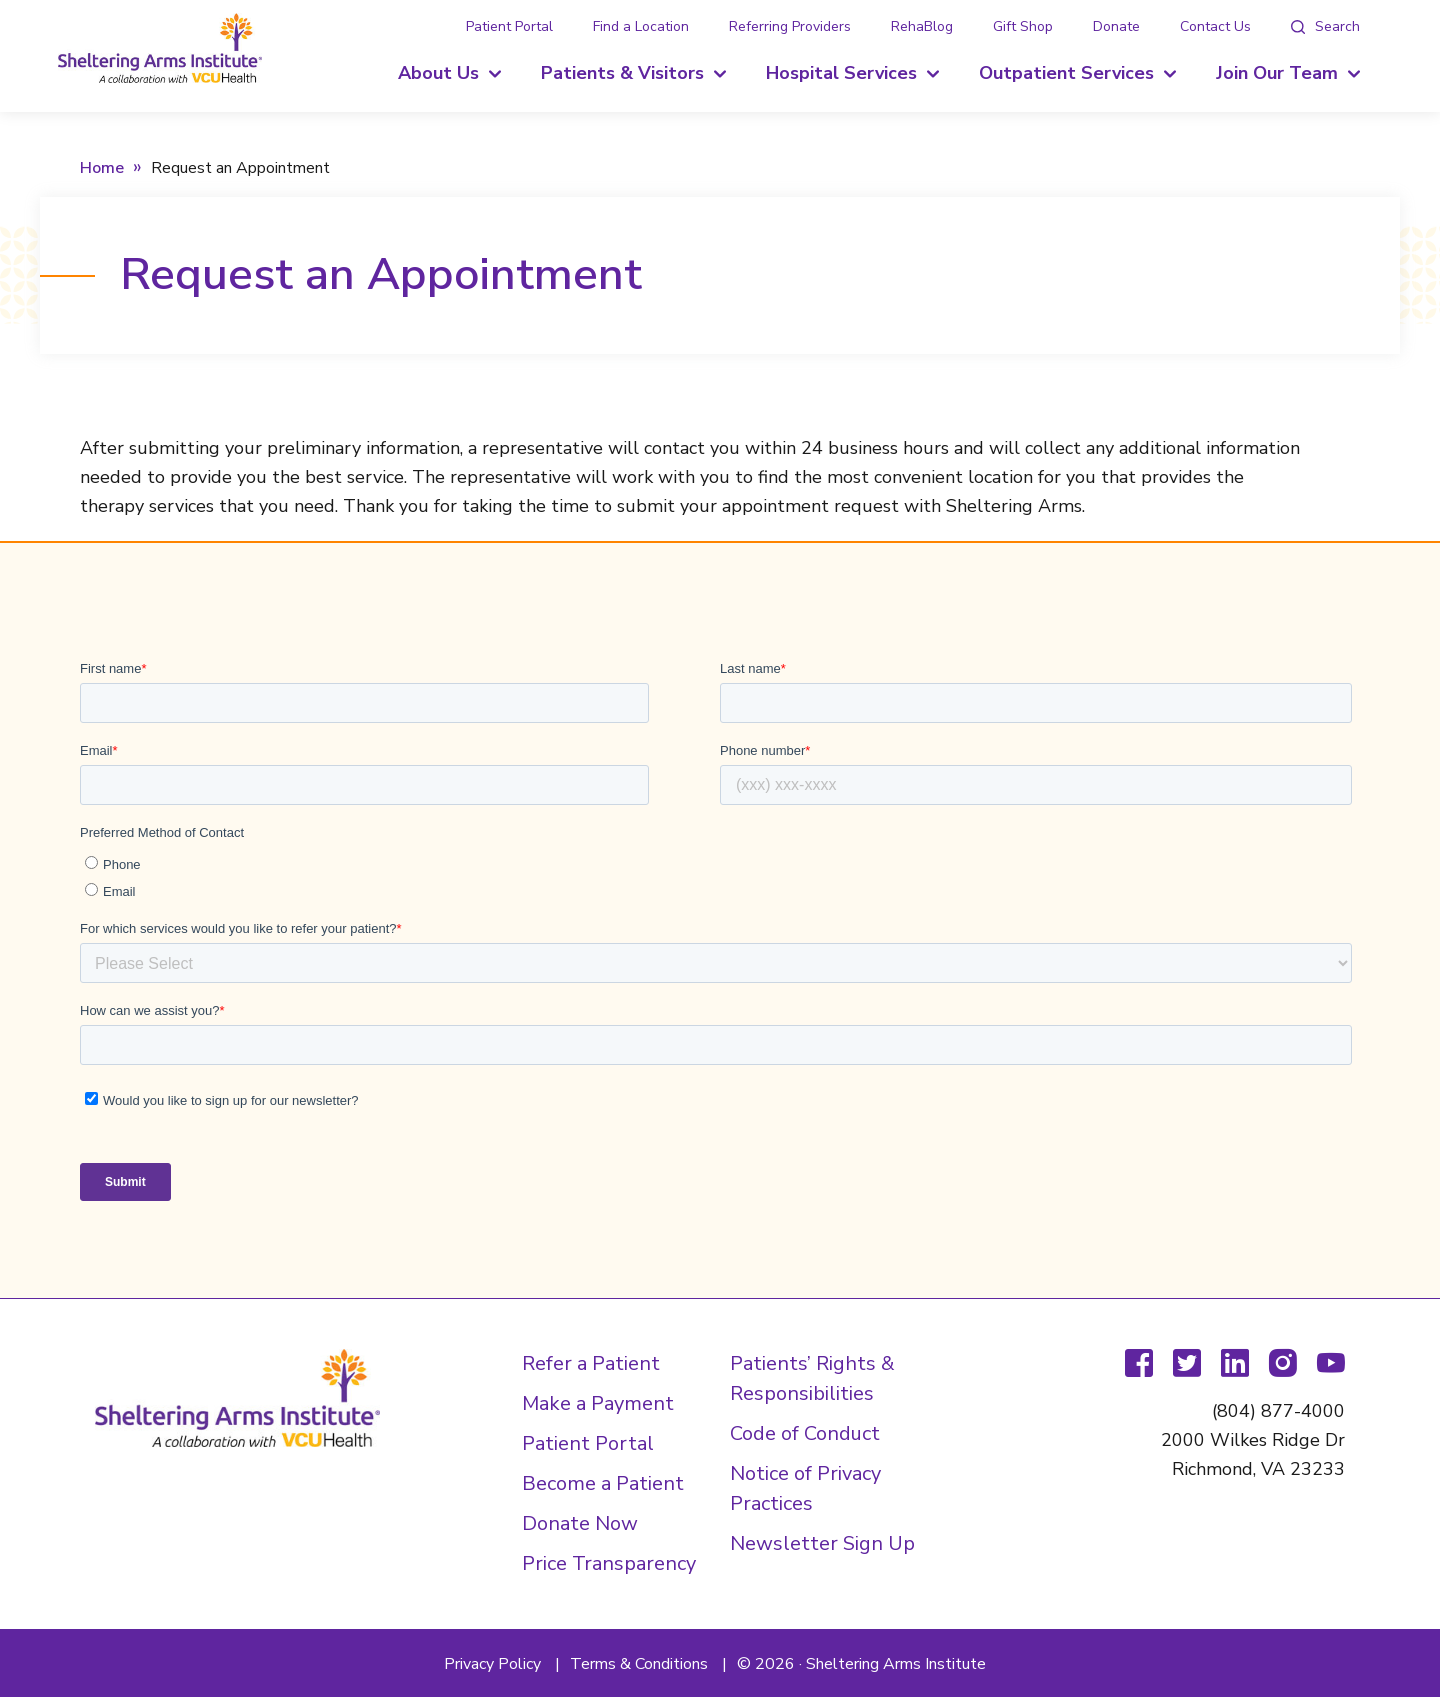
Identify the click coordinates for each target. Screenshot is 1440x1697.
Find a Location (641, 27)
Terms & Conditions (639, 1664)
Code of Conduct (805, 1433)
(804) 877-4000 (1278, 1411)
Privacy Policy (492, 1664)
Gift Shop (1023, 27)
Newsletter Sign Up (822, 1543)
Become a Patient (603, 1483)
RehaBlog (922, 27)
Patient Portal (509, 27)
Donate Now (580, 1523)
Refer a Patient (591, 1363)
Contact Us (1215, 27)
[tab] (1325, 27)
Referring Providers (790, 27)
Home (102, 168)
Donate (1116, 27)
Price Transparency (609, 1563)
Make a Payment (598, 1403)
